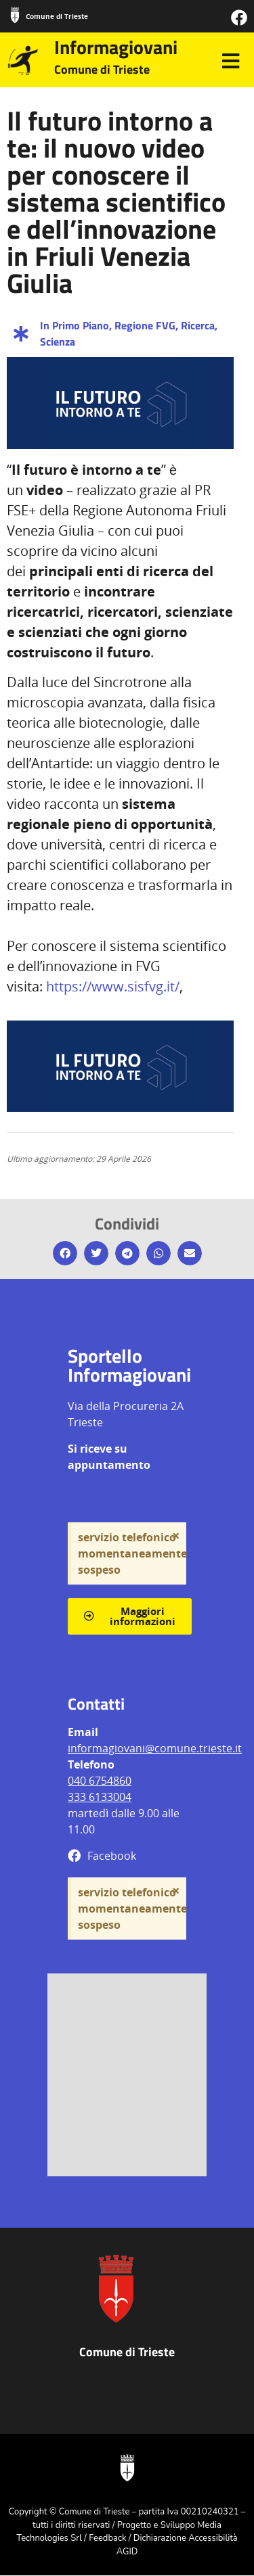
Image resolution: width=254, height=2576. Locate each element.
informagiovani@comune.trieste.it (155, 1748)
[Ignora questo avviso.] (176, 1536)
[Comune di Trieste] (15, 15)
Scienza (57, 341)
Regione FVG (144, 325)
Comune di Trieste (57, 16)
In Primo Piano (74, 325)
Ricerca (198, 325)
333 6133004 (99, 1796)
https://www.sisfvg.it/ (112, 986)
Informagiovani (115, 47)
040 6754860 (99, 1780)
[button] (65, 1253)
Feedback (107, 2538)
